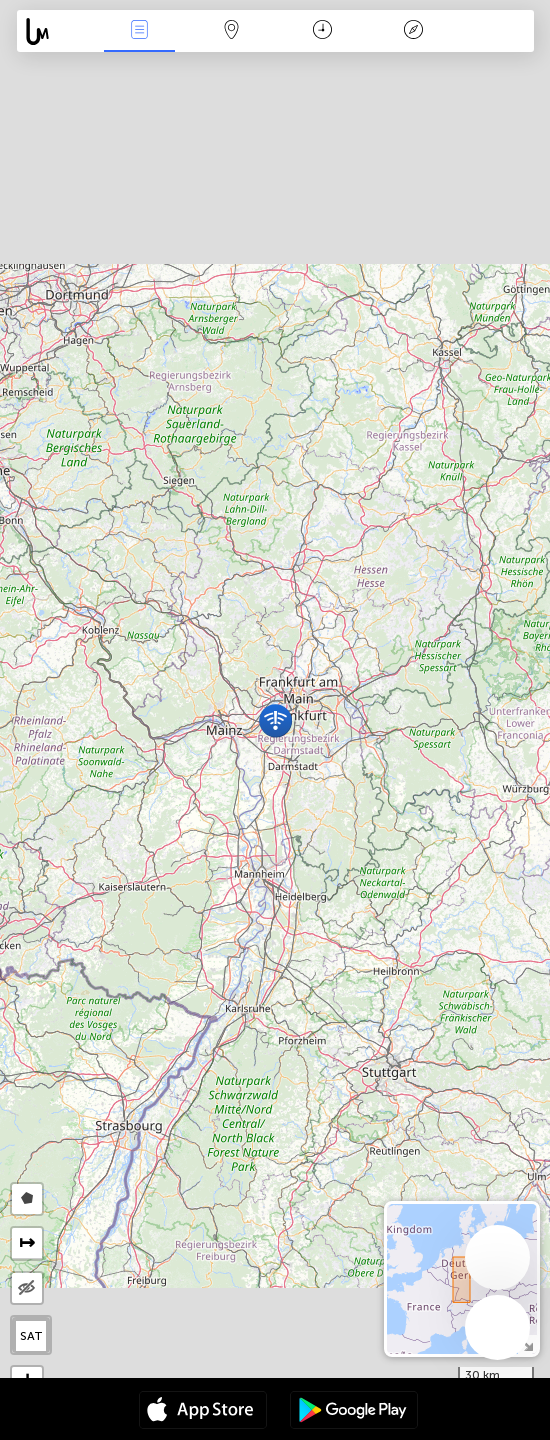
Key (414, 31)
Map (231, 31)
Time (322, 31)
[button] (275, 720)
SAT (31, 1336)
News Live (140, 31)
